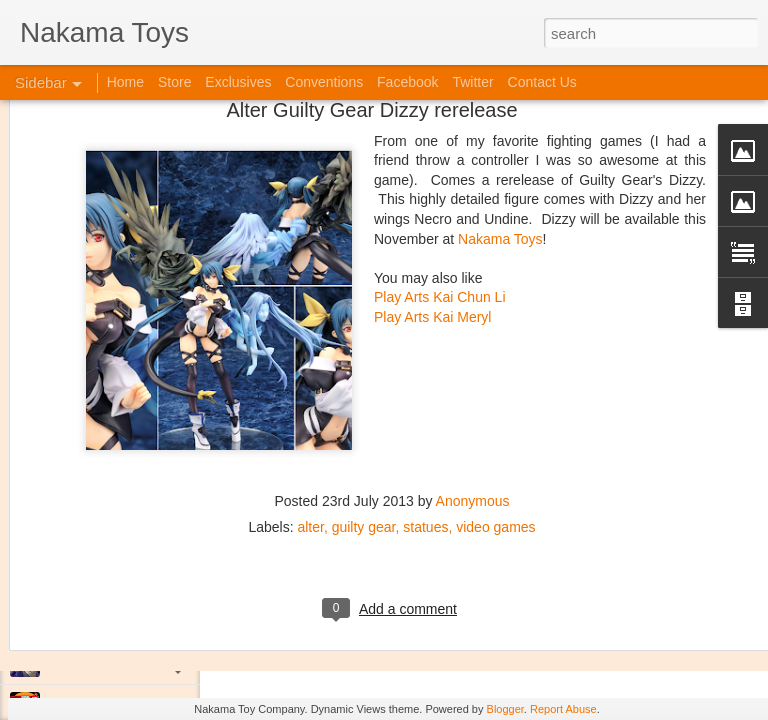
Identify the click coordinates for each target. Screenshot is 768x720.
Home (125, 82)
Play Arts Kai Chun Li (440, 189)
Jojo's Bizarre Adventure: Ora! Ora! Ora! (155, 662)
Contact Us (542, 82)
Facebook (407, 82)
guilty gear (364, 419)
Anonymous (473, 393)
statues (425, 419)
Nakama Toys (500, 130)
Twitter (472, 82)
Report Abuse (563, 709)
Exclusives (238, 82)
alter (310, 419)
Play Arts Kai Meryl (432, 209)
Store (174, 82)
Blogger (505, 709)
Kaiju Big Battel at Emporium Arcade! (147, 617)
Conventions (324, 82)
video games (495, 419)
